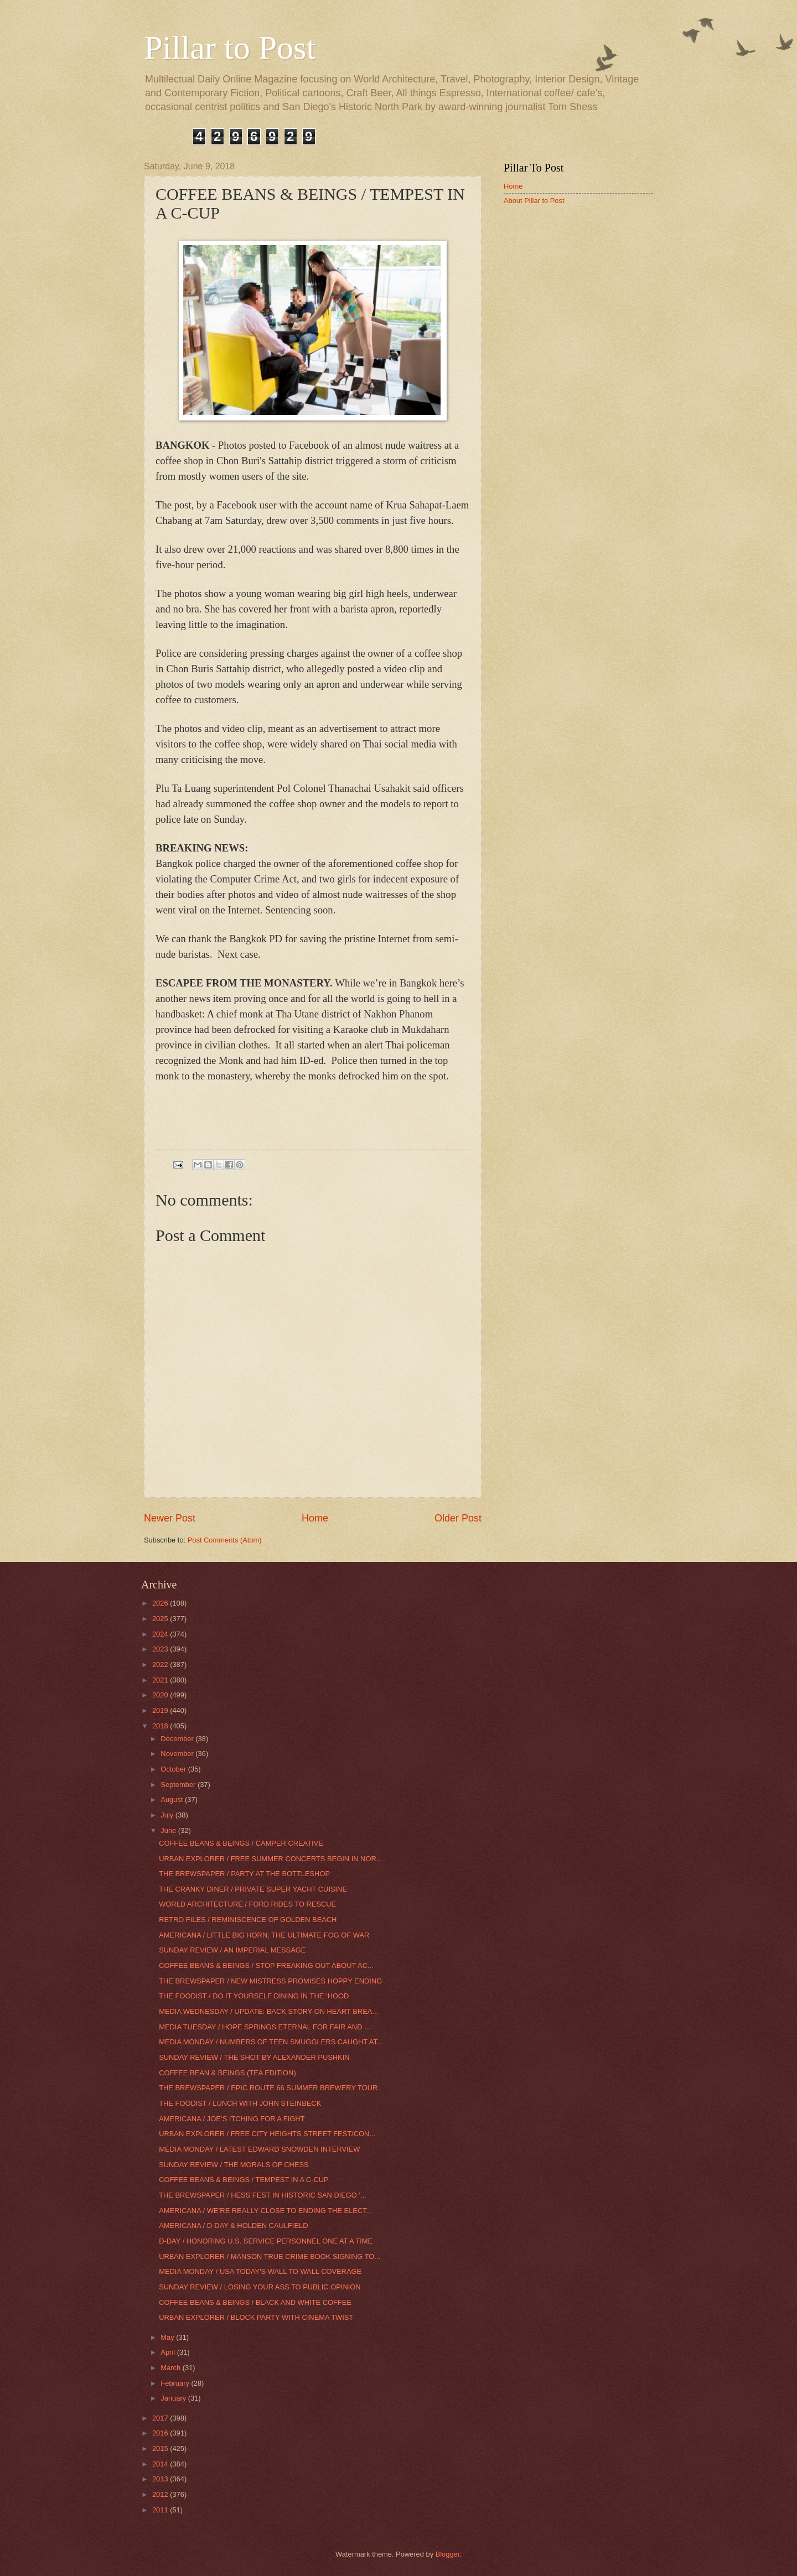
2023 (161, 1649)
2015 (161, 2448)
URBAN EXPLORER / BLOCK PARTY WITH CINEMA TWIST (256, 2317)
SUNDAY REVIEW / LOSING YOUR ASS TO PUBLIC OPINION (259, 2287)
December (178, 1738)
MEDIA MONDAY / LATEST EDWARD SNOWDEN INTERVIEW (259, 2149)
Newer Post (169, 1518)
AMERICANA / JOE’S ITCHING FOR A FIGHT (231, 2119)
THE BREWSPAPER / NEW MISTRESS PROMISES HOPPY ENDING (270, 1981)
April (169, 2352)
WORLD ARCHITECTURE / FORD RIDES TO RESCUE (247, 1904)
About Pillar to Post (534, 200)
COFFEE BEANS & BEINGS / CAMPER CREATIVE (241, 1843)
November (178, 1753)
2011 (161, 2510)
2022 (161, 1664)
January (174, 2398)
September (179, 1784)
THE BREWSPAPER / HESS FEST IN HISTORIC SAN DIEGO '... (262, 2195)
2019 (161, 1710)
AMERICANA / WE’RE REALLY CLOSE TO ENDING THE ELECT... (265, 2210)
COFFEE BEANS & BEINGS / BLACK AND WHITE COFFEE (255, 2302)
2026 (161, 1603)
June (169, 1830)
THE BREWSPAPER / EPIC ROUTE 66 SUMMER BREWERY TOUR (268, 2088)
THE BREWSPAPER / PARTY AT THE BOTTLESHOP (244, 1873)
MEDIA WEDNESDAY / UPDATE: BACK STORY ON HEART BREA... (268, 2011)
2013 (161, 2479)
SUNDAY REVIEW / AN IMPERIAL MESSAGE (232, 1950)
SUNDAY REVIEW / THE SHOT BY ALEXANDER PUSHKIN (254, 2057)
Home (315, 1518)
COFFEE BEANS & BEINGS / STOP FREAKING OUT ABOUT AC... (266, 1965)
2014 (161, 2464)
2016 (161, 2433)
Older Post (458, 1518)
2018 (161, 1726)
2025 (161, 1618)
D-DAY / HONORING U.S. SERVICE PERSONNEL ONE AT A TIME (265, 2241)
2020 (161, 1695)
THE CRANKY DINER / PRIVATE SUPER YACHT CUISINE (253, 1889)
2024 (161, 1634)
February (176, 2383)
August (173, 1799)
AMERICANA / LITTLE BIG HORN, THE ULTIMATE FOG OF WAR (264, 1935)
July (168, 1815)
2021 (161, 1680)
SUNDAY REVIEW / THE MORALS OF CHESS (233, 2164)
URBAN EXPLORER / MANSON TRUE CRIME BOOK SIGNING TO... (269, 2256)
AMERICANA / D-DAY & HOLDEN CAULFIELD (233, 2225)
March (171, 2368)
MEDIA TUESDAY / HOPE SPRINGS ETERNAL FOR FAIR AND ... (264, 2027)
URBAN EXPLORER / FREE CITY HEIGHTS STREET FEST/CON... (267, 2134)
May (168, 2337)
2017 (161, 2418)
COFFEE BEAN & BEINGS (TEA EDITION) (227, 2073)
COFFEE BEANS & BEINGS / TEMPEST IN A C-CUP (243, 2179)
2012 (161, 2494)
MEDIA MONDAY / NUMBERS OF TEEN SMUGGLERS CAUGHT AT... (270, 2042)
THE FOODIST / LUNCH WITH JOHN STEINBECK (240, 2103)
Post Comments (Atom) (225, 1540)
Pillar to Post (229, 47)
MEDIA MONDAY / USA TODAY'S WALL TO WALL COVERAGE (260, 2271)
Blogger (448, 2554)
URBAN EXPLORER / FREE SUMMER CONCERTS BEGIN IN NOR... (270, 1859)
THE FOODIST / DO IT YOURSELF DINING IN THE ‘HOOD (254, 1996)
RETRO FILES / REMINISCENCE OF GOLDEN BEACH (248, 1919)
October (174, 1769)
